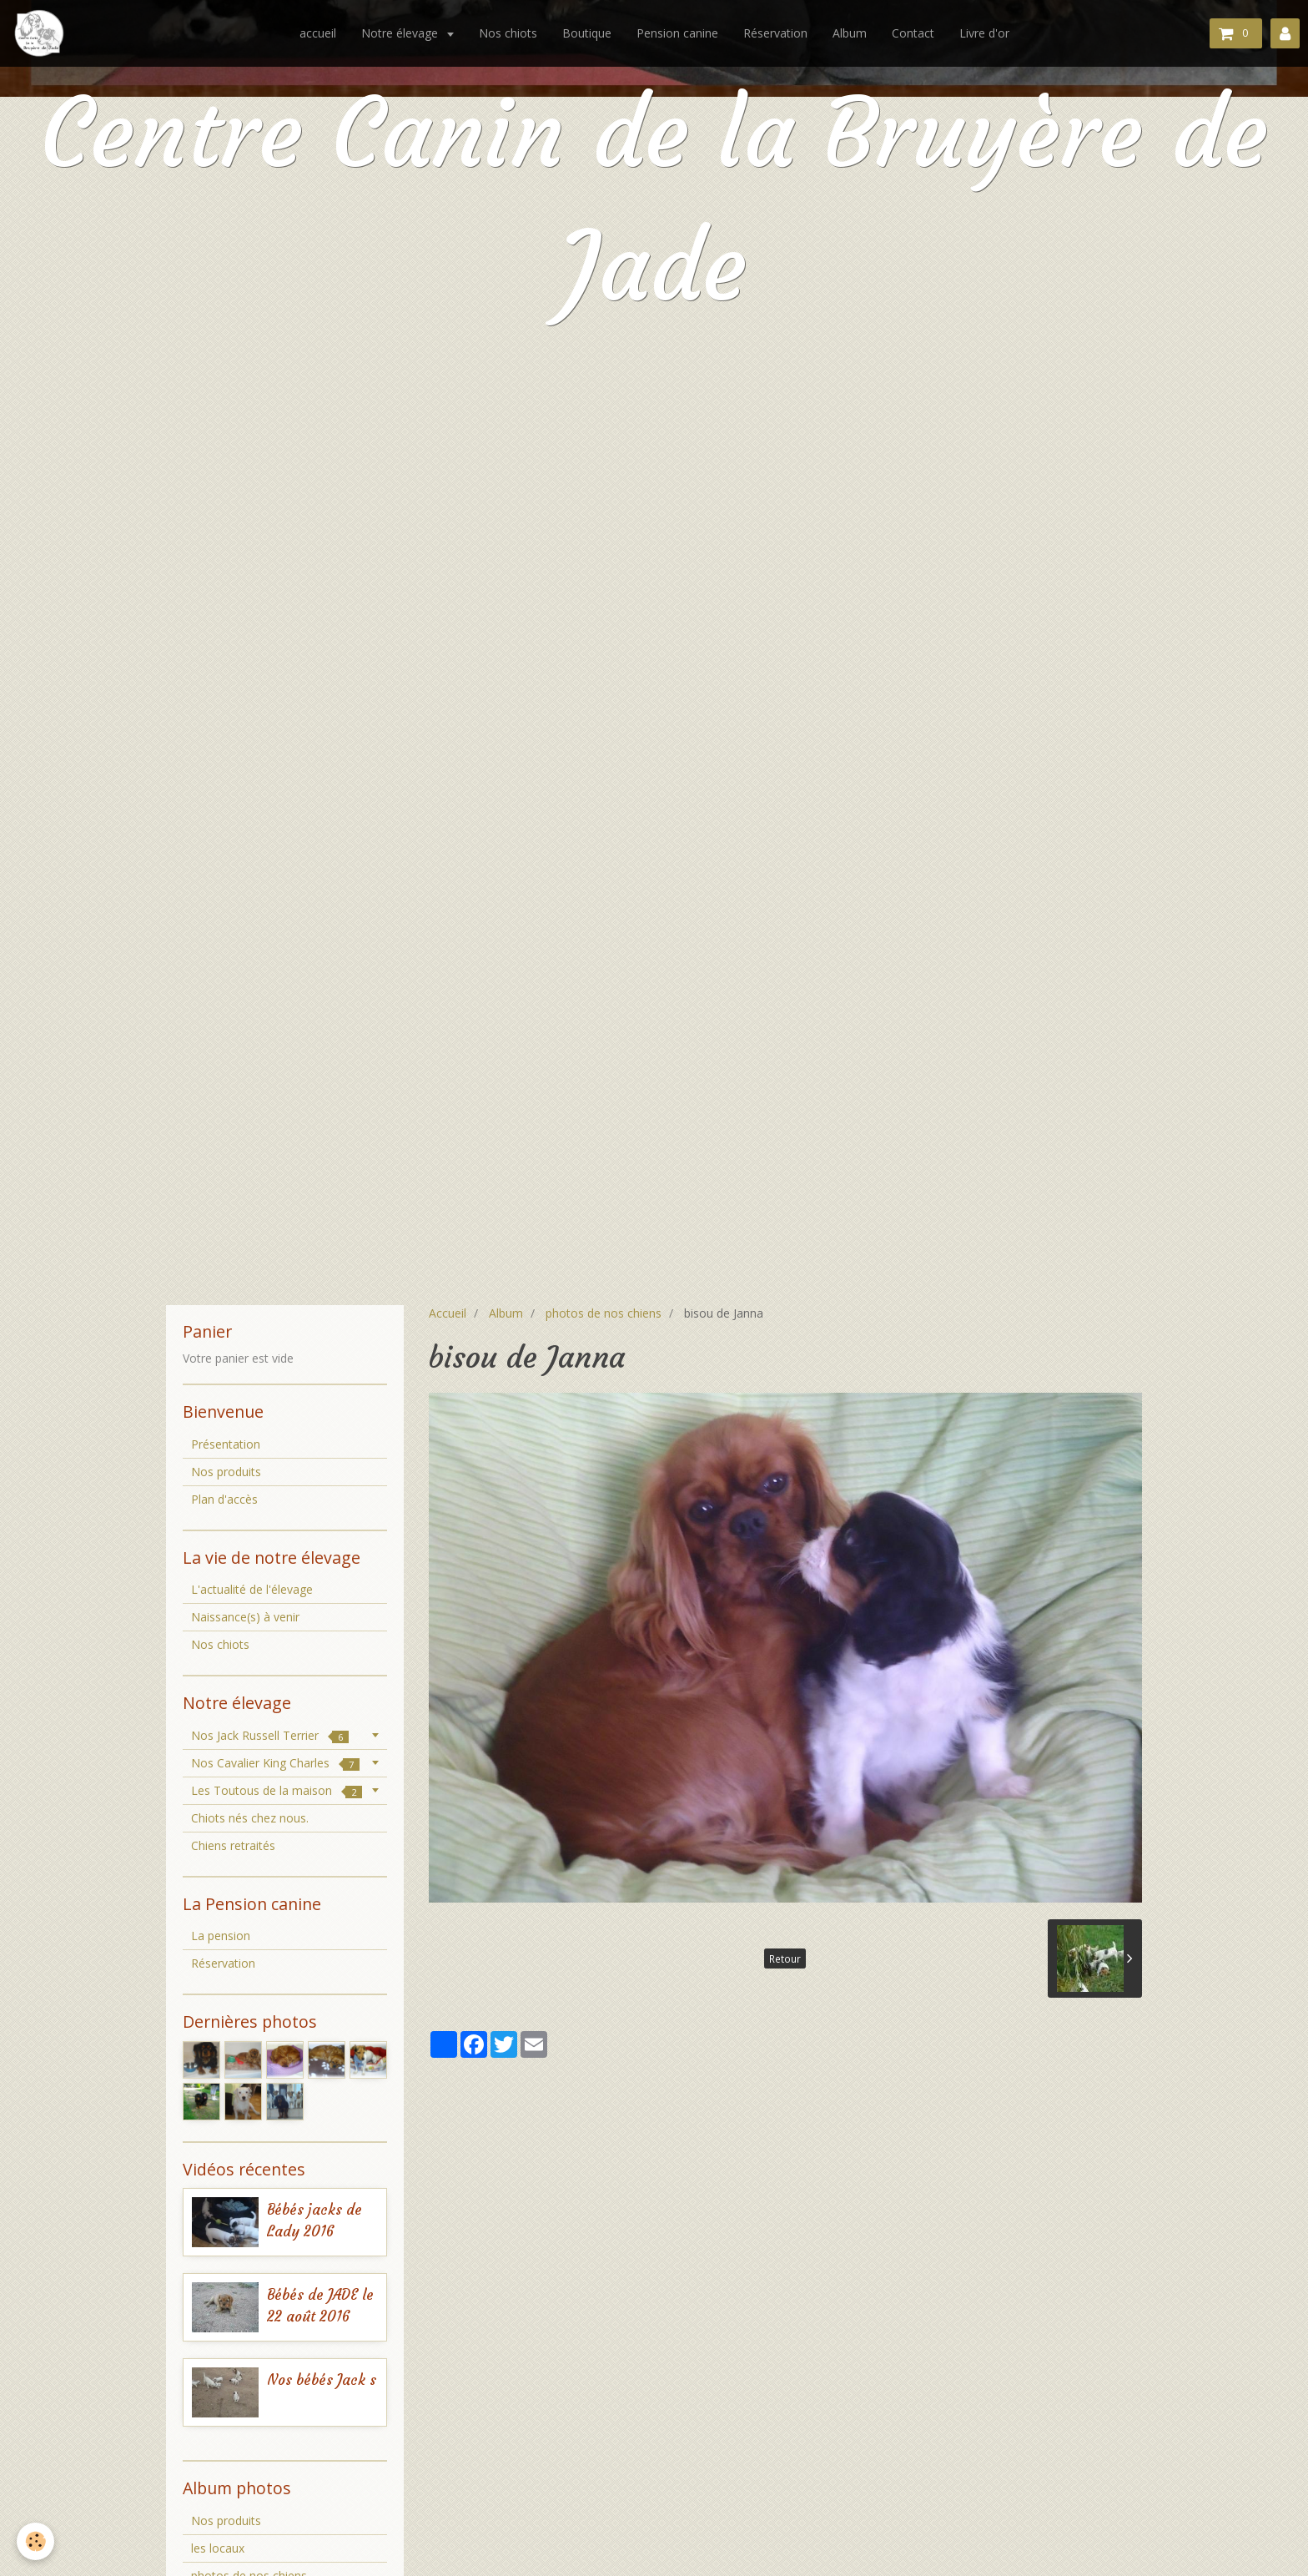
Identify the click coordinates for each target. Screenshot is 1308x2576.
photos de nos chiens (604, 1313)
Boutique (586, 33)
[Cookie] (35, 2541)
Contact (913, 33)
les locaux (217, 2548)
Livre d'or (984, 33)
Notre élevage (401, 33)
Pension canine (677, 33)
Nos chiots (508, 33)
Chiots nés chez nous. (250, 1818)
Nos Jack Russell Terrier (270, 1735)
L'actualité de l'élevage (252, 1589)
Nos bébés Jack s (321, 2380)
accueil (317, 33)
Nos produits (226, 1472)
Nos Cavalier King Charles (275, 1763)
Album (850, 33)
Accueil (447, 1313)
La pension (220, 1935)
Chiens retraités (233, 1845)
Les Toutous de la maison (276, 1790)
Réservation (775, 33)
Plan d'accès (224, 1499)
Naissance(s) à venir (245, 1617)
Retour (785, 1958)
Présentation (225, 1444)
